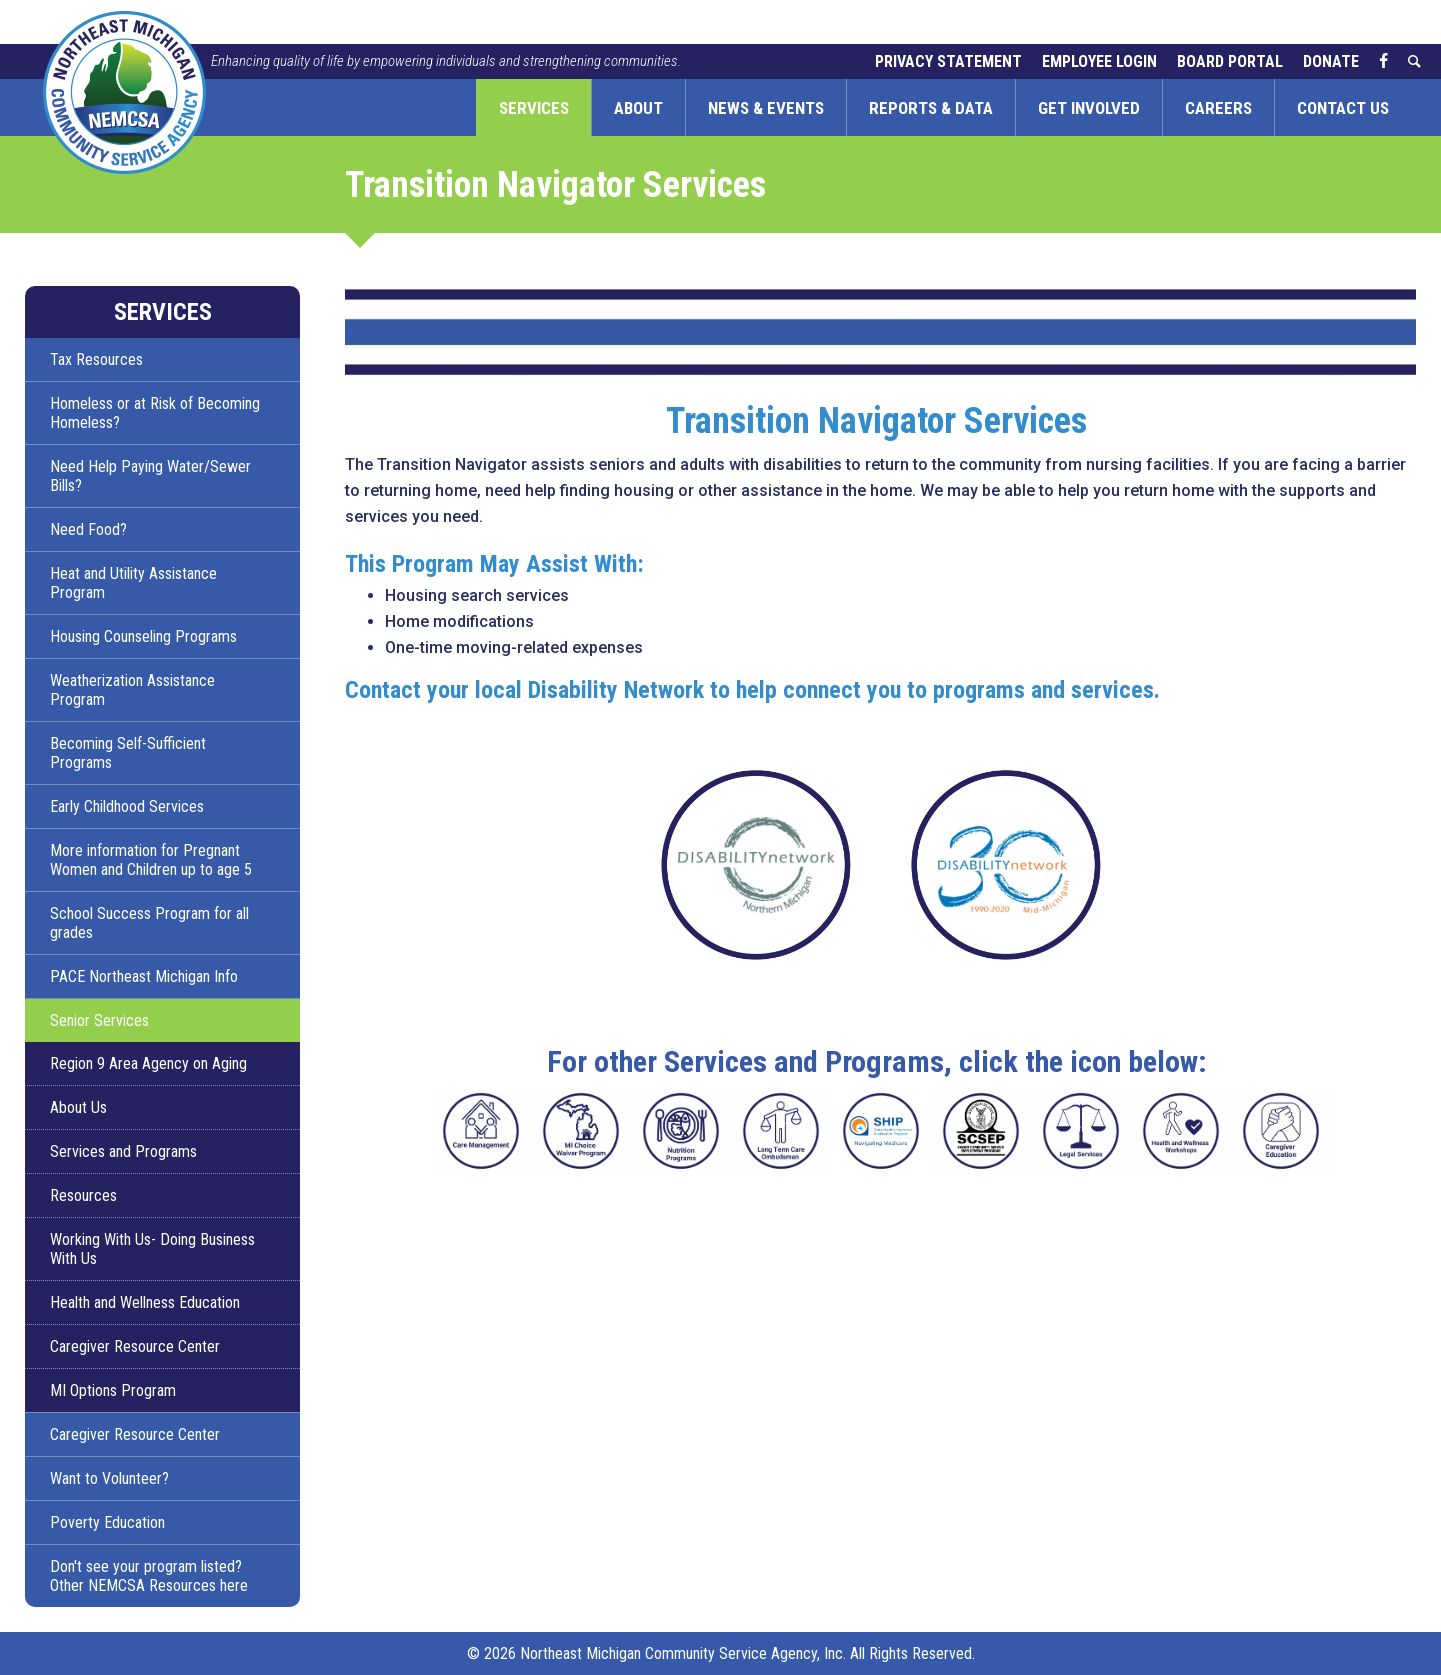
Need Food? (88, 529)
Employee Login (1099, 61)
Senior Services (99, 1020)
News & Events (766, 108)
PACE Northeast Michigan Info (144, 976)
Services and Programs (123, 1151)
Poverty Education (107, 1522)
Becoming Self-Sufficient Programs (128, 753)
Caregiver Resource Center (135, 1346)
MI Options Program (113, 1390)
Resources (83, 1195)
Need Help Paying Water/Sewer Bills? (150, 476)
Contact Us (1343, 108)
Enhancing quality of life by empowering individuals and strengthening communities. (446, 61)
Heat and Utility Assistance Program (133, 583)
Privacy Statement (948, 61)
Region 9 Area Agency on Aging (148, 1063)
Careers (1218, 108)
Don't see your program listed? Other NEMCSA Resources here (149, 1576)
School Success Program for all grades (149, 923)
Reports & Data (931, 108)
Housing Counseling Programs (143, 636)
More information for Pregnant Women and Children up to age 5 (151, 860)
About (638, 108)
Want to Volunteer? (109, 1478)
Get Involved (1089, 108)
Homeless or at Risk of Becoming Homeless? (155, 413)
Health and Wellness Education (145, 1302)
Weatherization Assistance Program (132, 690)
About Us (78, 1107)
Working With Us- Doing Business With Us (152, 1249)
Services (534, 108)
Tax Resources (96, 359)
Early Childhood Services (127, 806)
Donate (1331, 61)
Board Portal (1230, 61)
